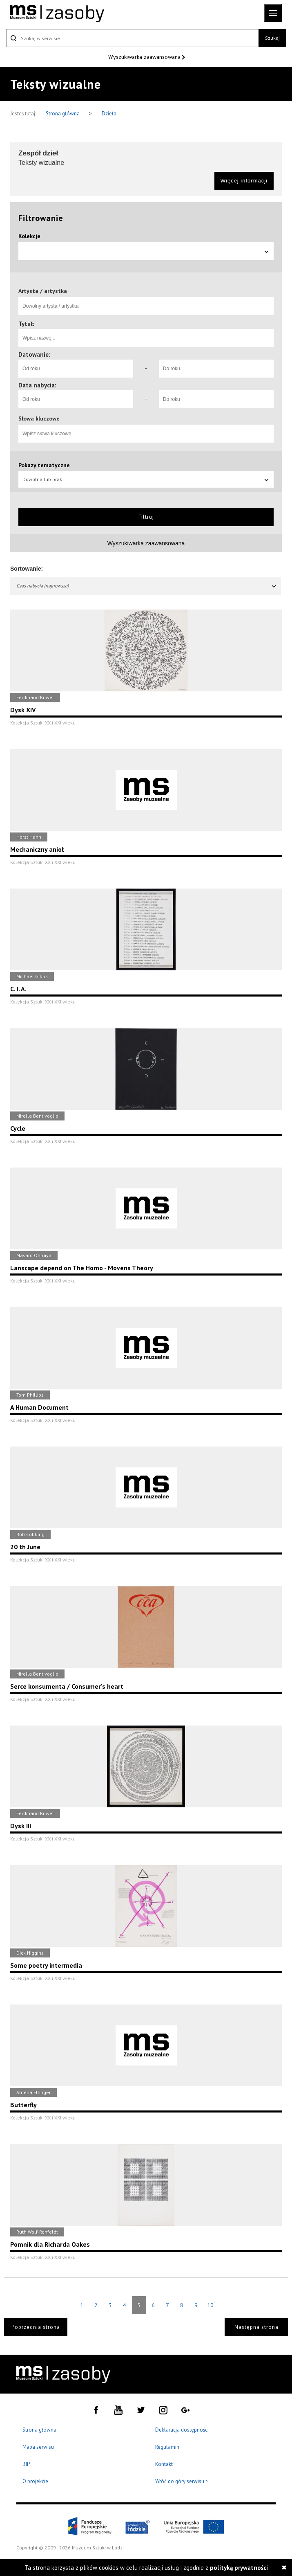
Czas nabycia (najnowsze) (146, 586)
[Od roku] (75, 369)
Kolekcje (29, 236)
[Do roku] (216, 369)
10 (210, 2305)
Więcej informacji (244, 181)
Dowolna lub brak (146, 479)
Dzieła (109, 113)
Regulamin (167, 2446)
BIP (26, 2464)
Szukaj (272, 38)
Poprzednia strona (35, 2327)
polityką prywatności (239, 2568)
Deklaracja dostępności (182, 2429)
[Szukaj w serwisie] (132, 38)
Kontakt (164, 2464)
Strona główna (63, 113)
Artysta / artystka (42, 291)
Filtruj (146, 516)
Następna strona (256, 2327)
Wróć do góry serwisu (181, 2482)
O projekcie (35, 2481)
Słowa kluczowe (39, 418)
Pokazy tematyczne (44, 465)
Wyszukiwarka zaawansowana (145, 57)
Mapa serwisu (38, 2446)
